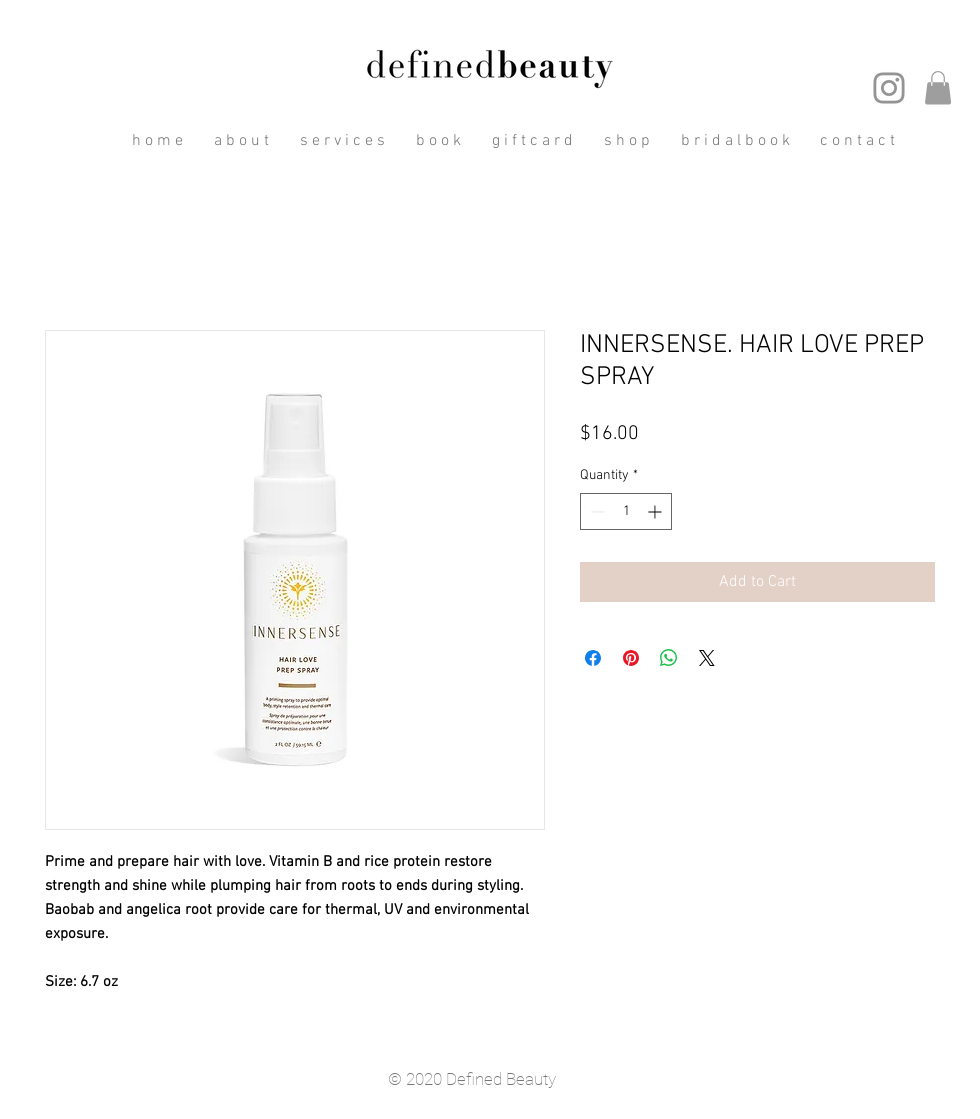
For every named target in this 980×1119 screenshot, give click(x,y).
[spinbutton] (626, 511)
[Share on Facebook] (593, 658)
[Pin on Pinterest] (631, 658)
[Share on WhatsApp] (669, 658)
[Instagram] (889, 88)
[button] (938, 87)
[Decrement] (595, 511)
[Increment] (656, 511)
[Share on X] (707, 658)
